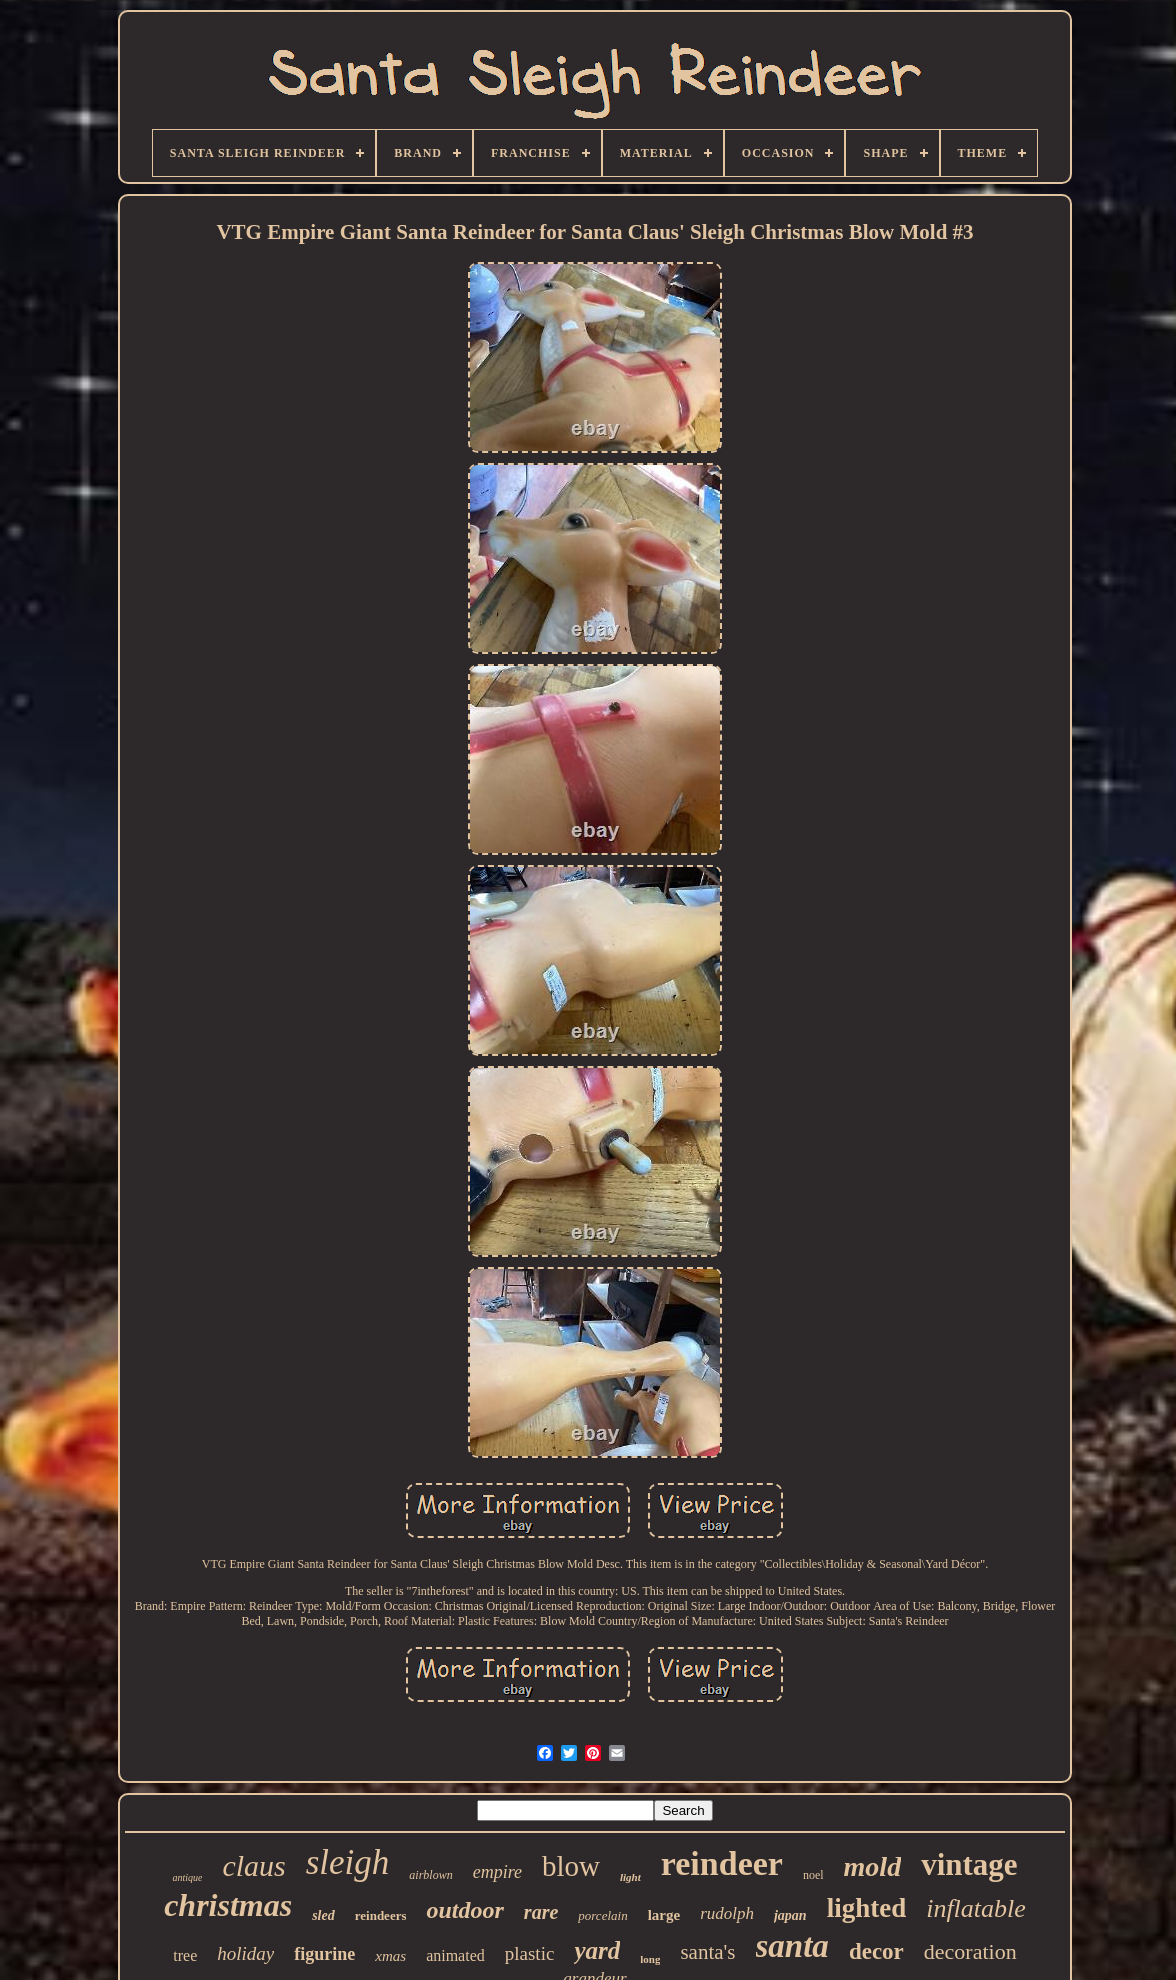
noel (813, 1875)
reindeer (722, 1863)
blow (571, 1866)
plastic (530, 1953)
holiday (245, 1953)
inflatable (976, 1908)
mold (873, 1866)
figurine (324, 1954)
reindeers (381, 1915)
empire (497, 1872)
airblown (430, 1875)
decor (876, 1951)
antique (187, 1877)
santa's (707, 1952)
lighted (867, 1908)
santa (792, 1946)
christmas (228, 1905)
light (630, 1877)
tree (185, 1955)
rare (541, 1912)
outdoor (464, 1910)
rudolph (727, 1913)
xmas (390, 1956)
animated (455, 1955)
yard (597, 1950)
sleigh (348, 1862)
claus (253, 1865)
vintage (969, 1864)
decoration (970, 1951)
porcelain (602, 1915)
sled (323, 1915)
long (650, 1959)
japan (790, 1915)
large (664, 1915)
